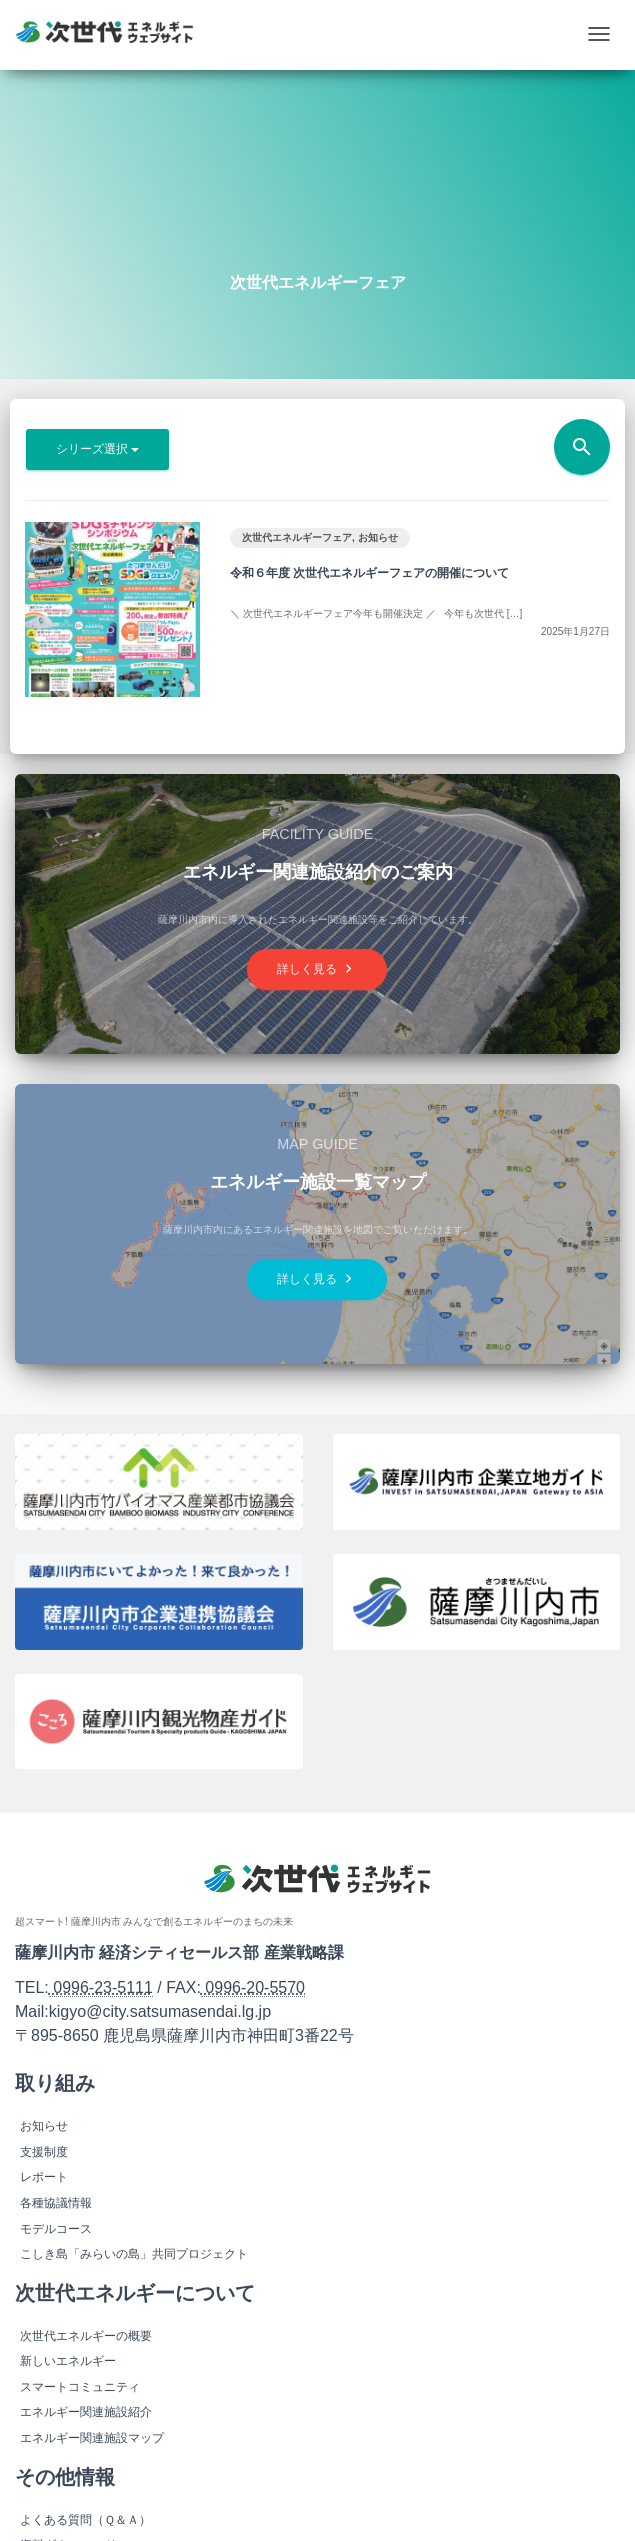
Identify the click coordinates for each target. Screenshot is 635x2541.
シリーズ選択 (97, 449)
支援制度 (44, 2152)
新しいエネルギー (68, 2361)
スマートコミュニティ (80, 2387)
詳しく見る (317, 968)
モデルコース (56, 2229)
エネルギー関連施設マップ (92, 2438)
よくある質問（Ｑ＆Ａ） (85, 2520)
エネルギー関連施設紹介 (86, 2412)
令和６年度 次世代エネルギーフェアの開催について (369, 573)
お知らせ (378, 537)
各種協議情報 (56, 2203)
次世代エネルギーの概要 (86, 2336)
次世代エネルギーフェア (297, 537)
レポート (44, 2177)
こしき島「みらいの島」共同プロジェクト (134, 2254)
